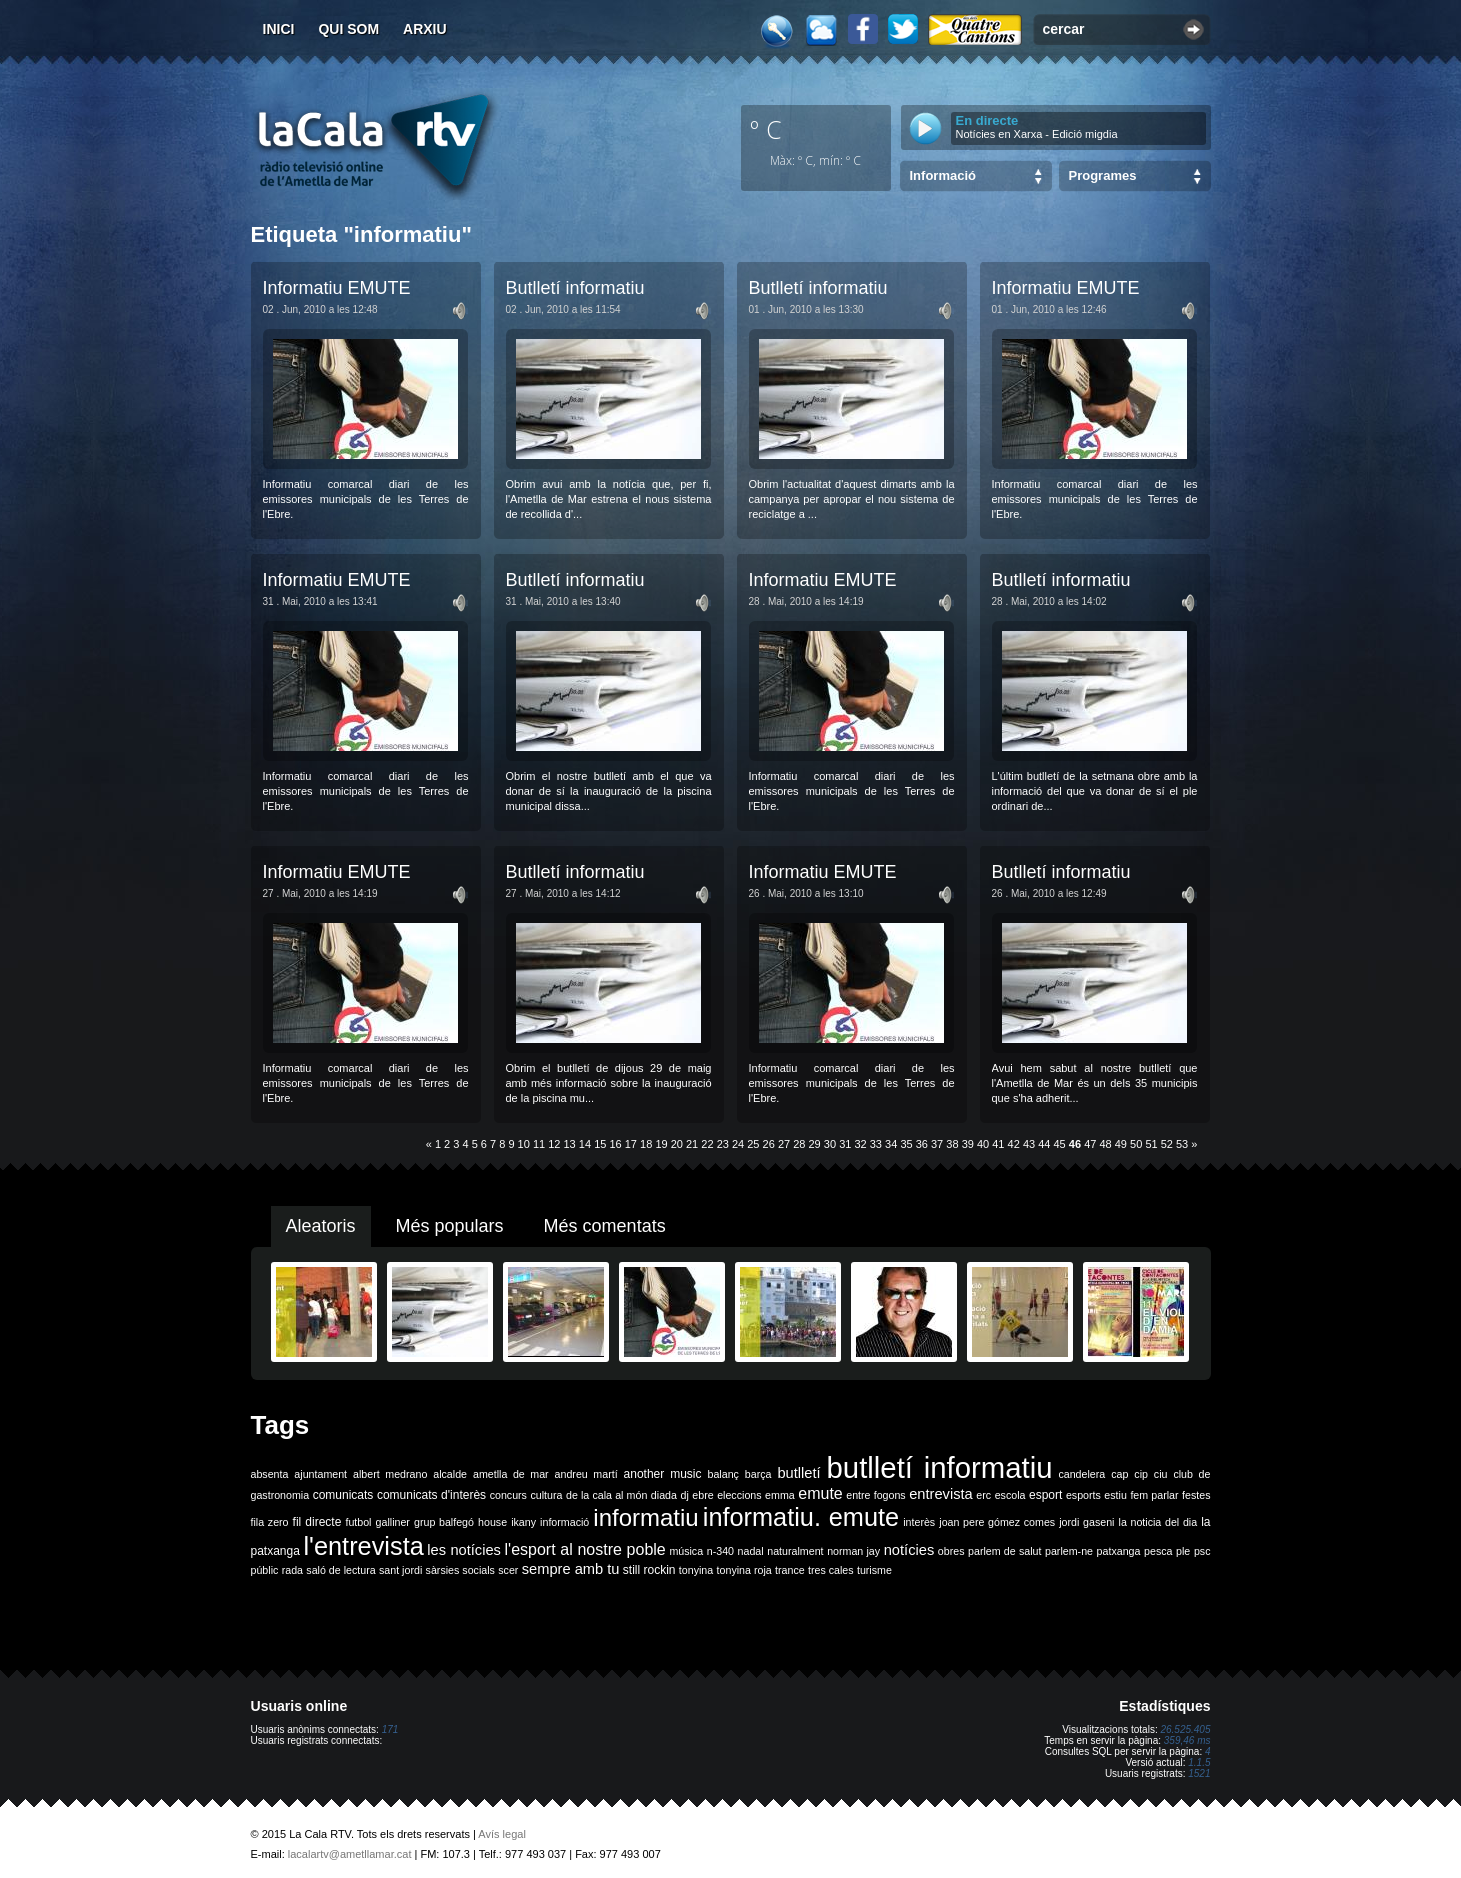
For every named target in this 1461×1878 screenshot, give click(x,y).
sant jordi (400, 1570)
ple (1183, 1551)
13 (570, 1144)
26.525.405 (1185, 1729)
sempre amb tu (571, 1569)
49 (1121, 1144)
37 (937, 1144)
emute (820, 1493)
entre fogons (875, 1495)
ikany (523, 1522)
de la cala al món (606, 1495)
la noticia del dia (1158, 1522)
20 (677, 1144)
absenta (270, 1474)
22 (707, 1144)
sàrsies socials (460, 1570)
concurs (508, 1495)
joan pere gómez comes (997, 1522)
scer (508, 1570)
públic (265, 1570)
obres (951, 1551)
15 (600, 1144)
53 (1182, 1144)
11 (539, 1144)
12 (554, 1144)
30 (830, 1144)
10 (524, 1144)
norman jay (853, 1551)
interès (919, 1522)
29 (815, 1144)
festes (1196, 1495)
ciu (1161, 1474)
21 (692, 1144)
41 (998, 1144)
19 (661, 1144)
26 (769, 1144)
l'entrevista (363, 1546)
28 (799, 1144)
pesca (1158, 1551)
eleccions (739, 1495)
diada (664, 1495)
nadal (751, 1551)
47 (1090, 1144)
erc (983, 1495)
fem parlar (1154, 1495)
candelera (1081, 1474)
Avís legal (502, 1834)
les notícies (464, 1550)
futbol (358, 1522)
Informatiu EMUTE (337, 288)
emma (780, 1495)
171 (390, 1729)
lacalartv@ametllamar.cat (350, 1854)
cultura (546, 1495)
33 (876, 1144)
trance (790, 1570)
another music (663, 1474)
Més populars (450, 1226)
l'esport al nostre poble (585, 1549)
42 (1014, 1144)
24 (738, 1144)
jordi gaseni (1086, 1522)
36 (922, 1144)
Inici (279, 29)
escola (1010, 1495)
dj (684, 1495)
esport (1045, 1495)
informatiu (645, 1517)
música (686, 1551)
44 (1044, 1144)
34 (891, 1144)
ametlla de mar (511, 1474)
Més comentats (605, 1226)
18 (646, 1144)
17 (631, 1144)
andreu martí (586, 1474)
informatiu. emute (801, 1517)
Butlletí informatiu (575, 288)
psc (1202, 1551)
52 (1167, 1144)
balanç (722, 1474)
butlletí (798, 1473)
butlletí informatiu (940, 1467)
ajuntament (320, 1474)
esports (1083, 1495)
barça (758, 1474)
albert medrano (390, 1474)
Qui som (348, 29)
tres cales (831, 1570)
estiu (1115, 1495)
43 (1029, 1144)
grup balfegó (444, 1522)
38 (952, 1144)
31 (845, 1144)
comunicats (343, 1495)
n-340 (720, 1551)
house (492, 1522)
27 (784, 1144)
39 (968, 1144)
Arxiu (425, 29)
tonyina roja (744, 1570)
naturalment (795, 1551)
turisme (874, 1570)
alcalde (450, 1474)
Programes (1103, 175)
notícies (909, 1550)
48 (1105, 1144)
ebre (702, 1495)
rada (292, 1570)
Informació (943, 175)
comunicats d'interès (431, 1495)
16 (615, 1144)
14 (585, 1144)
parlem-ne (1069, 1551)
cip (1141, 1474)
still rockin (649, 1570)
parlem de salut (1004, 1551)
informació (564, 1522)
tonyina (696, 1570)
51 (1151, 1144)
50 (1136, 1144)
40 (983, 1144)
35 (906, 1144)
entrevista (941, 1494)
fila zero (270, 1522)
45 (1060, 1144)
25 (753, 1144)
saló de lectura (340, 1570)
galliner (393, 1522)
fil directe (317, 1522)
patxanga (1119, 1551)
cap (1119, 1474)
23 (723, 1144)
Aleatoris (321, 1226)
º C (766, 129)
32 (860, 1144)
